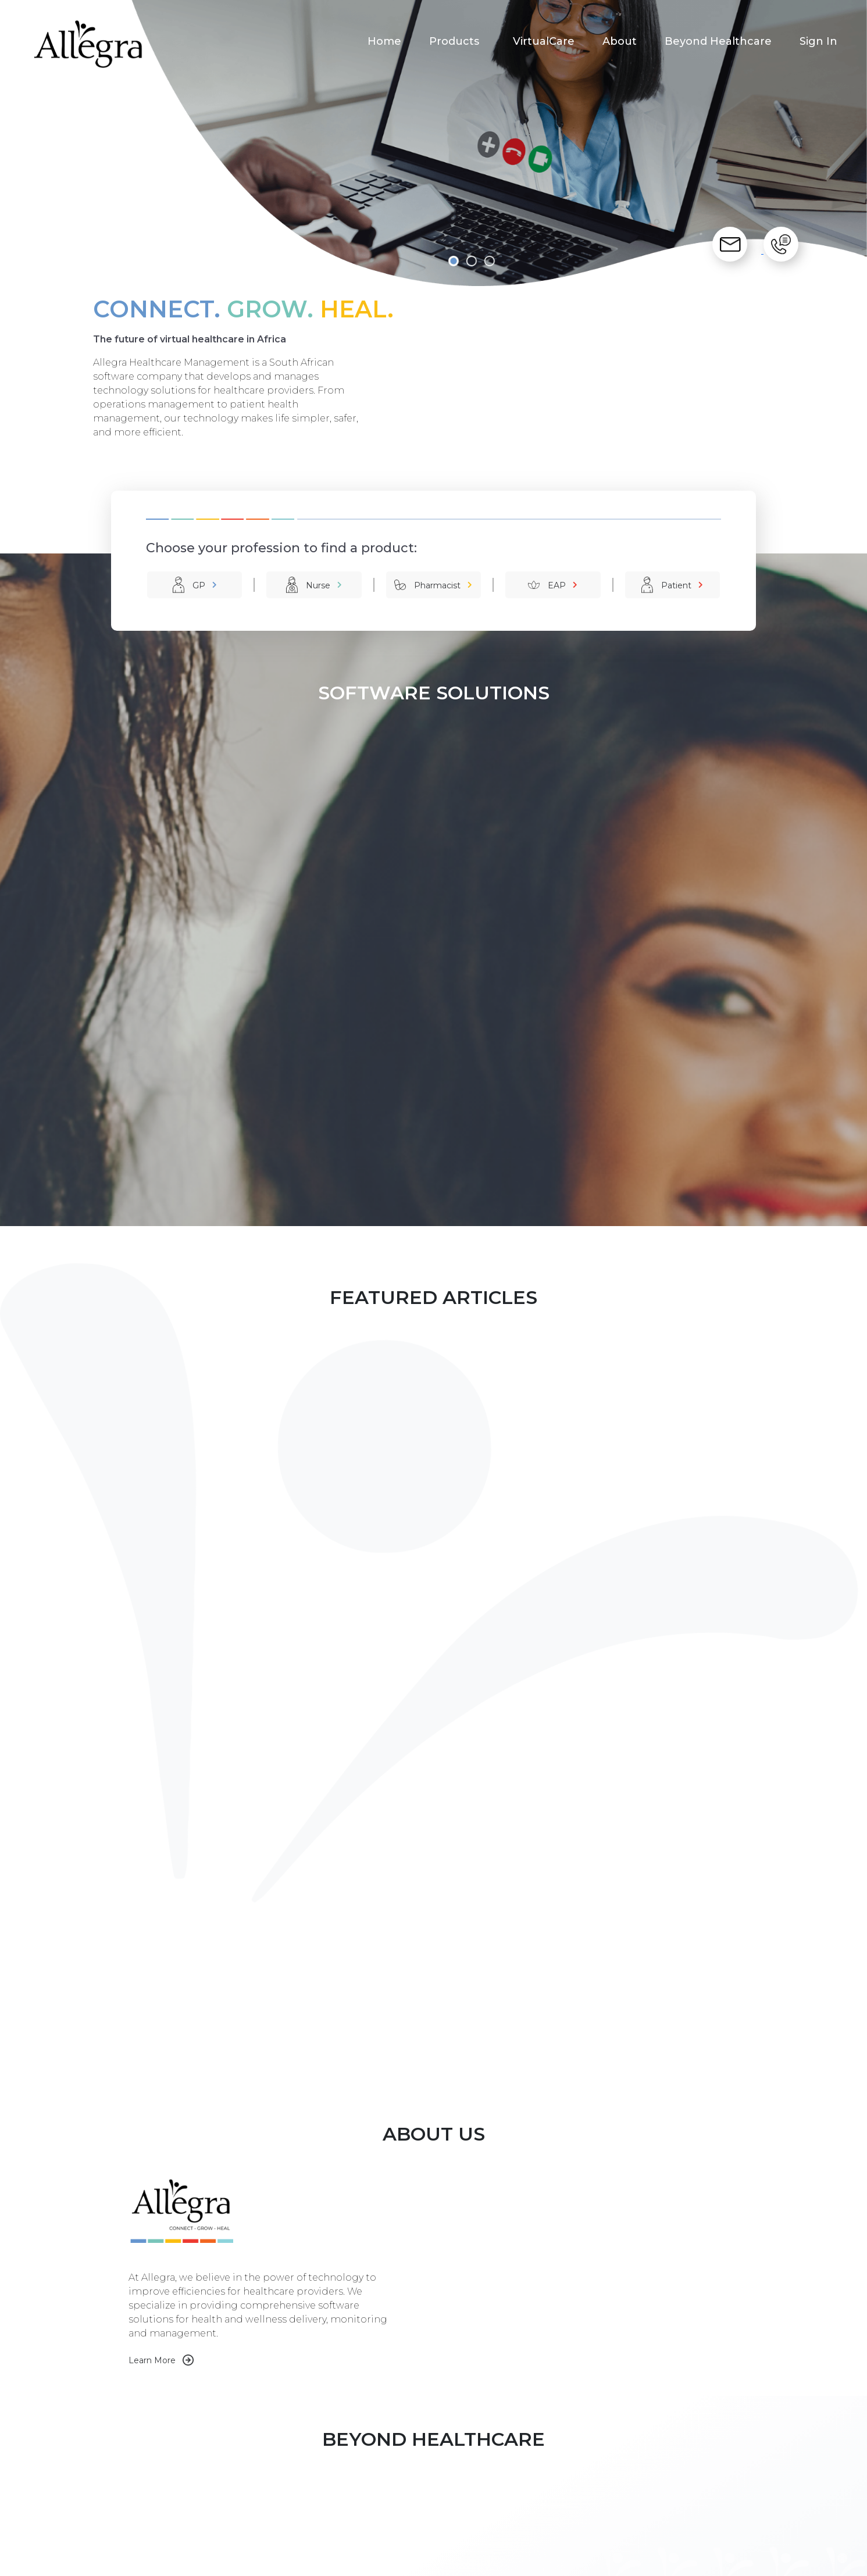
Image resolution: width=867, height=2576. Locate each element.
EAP (557, 585)
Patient (676, 585)
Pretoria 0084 (682, 2514)
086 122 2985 (680, 2465)
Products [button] (455, 41)
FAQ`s (525, 2489)
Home (384, 41)
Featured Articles (546, 2477)
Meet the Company (409, 2477)
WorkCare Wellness (266, 2489)
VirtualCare (544, 41)
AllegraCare (250, 2477)
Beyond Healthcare (718, 41)
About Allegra (396, 2465)
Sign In (818, 41)
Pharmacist (437, 585)
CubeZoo (476, 2561)
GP (198, 585)
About (619, 41)
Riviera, (668, 2501)
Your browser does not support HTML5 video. (535, 1701)
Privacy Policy (518, 2561)
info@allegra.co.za (690, 2477)
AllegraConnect (258, 2501)
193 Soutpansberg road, (702, 2489)
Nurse (318, 585)
